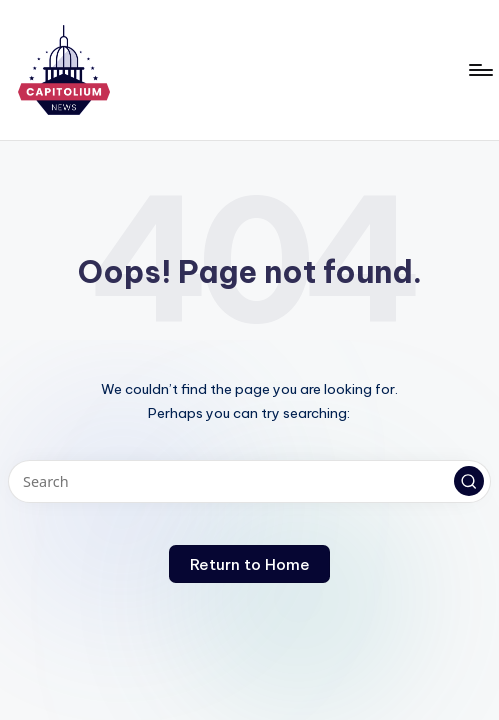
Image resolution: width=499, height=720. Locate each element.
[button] (469, 481)
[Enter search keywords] (249, 481)
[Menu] (479, 70)
